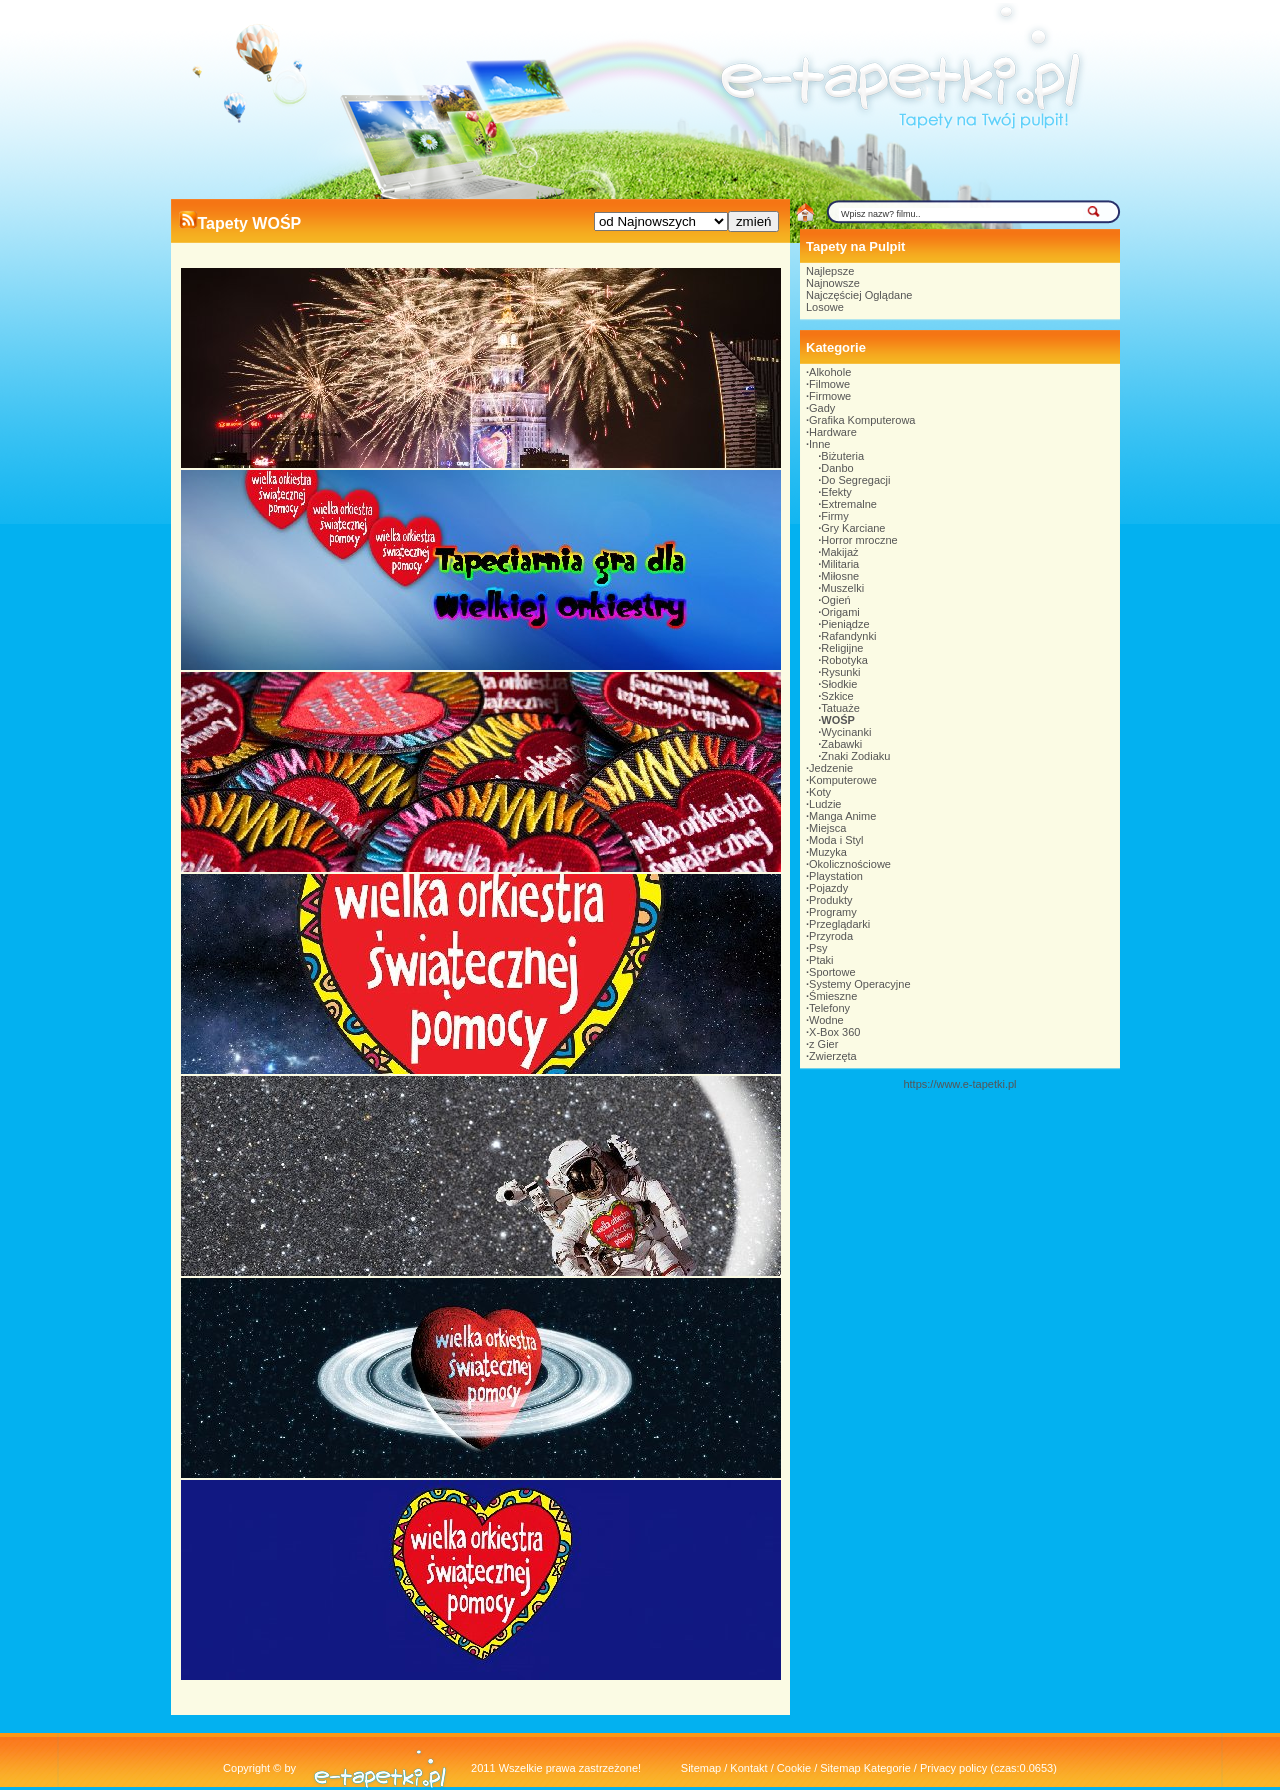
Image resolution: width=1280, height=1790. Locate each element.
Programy (833, 912)
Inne (819, 444)
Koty (820, 792)
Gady (822, 408)
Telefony (829, 1008)
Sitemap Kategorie (865, 1768)
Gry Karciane (853, 528)
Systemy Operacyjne (859, 984)
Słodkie (839, 684)
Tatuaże (840, 708)
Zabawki (841, 744)
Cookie (794, 1768)
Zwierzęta (833, 1056)
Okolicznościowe (850, 864)
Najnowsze (833, 283)
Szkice (837, 696)
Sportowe (832, 972)
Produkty (830, 900)
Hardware (833, 432)
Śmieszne (833, 996)
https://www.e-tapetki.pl (959, 1084)
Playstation (836, 876)
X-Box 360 (834, 1032)
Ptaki (821, 960)
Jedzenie (831, 768)
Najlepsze (830, 271)
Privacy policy (953, 1768)
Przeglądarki (839, 924)
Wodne (826, 1020)
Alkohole (830, 372)
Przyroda (831, 936)
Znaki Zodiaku (855, 756)
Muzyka (828, 852)
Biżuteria (842, 456)
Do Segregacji (855, 480)
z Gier (823, 1044)
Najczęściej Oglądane (859, 295)
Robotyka (844, 660)
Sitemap (701, 1768)
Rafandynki (848, 636)
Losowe (825, 307)
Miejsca (827, 828)
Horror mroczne (859, 540)
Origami (840, 612)
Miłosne (840, 576)
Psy (818, 948)
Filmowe (829, 384)
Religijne (842, 648)
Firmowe (830, 396)
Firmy (835, 516)
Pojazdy (828, 888)
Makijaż (839, 552)
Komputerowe (843, 780)
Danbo (837, 468)
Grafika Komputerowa (862, 420)
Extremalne (849, 504)
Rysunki (840, 672)
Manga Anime (842, 816)
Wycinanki (846, 732)
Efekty (836, 492)
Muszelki (842, 588)
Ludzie (825, 804)
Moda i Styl (836, 840)
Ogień (835, 600)
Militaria (840, 564)
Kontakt (748, 1768)
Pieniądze (845, 624)
